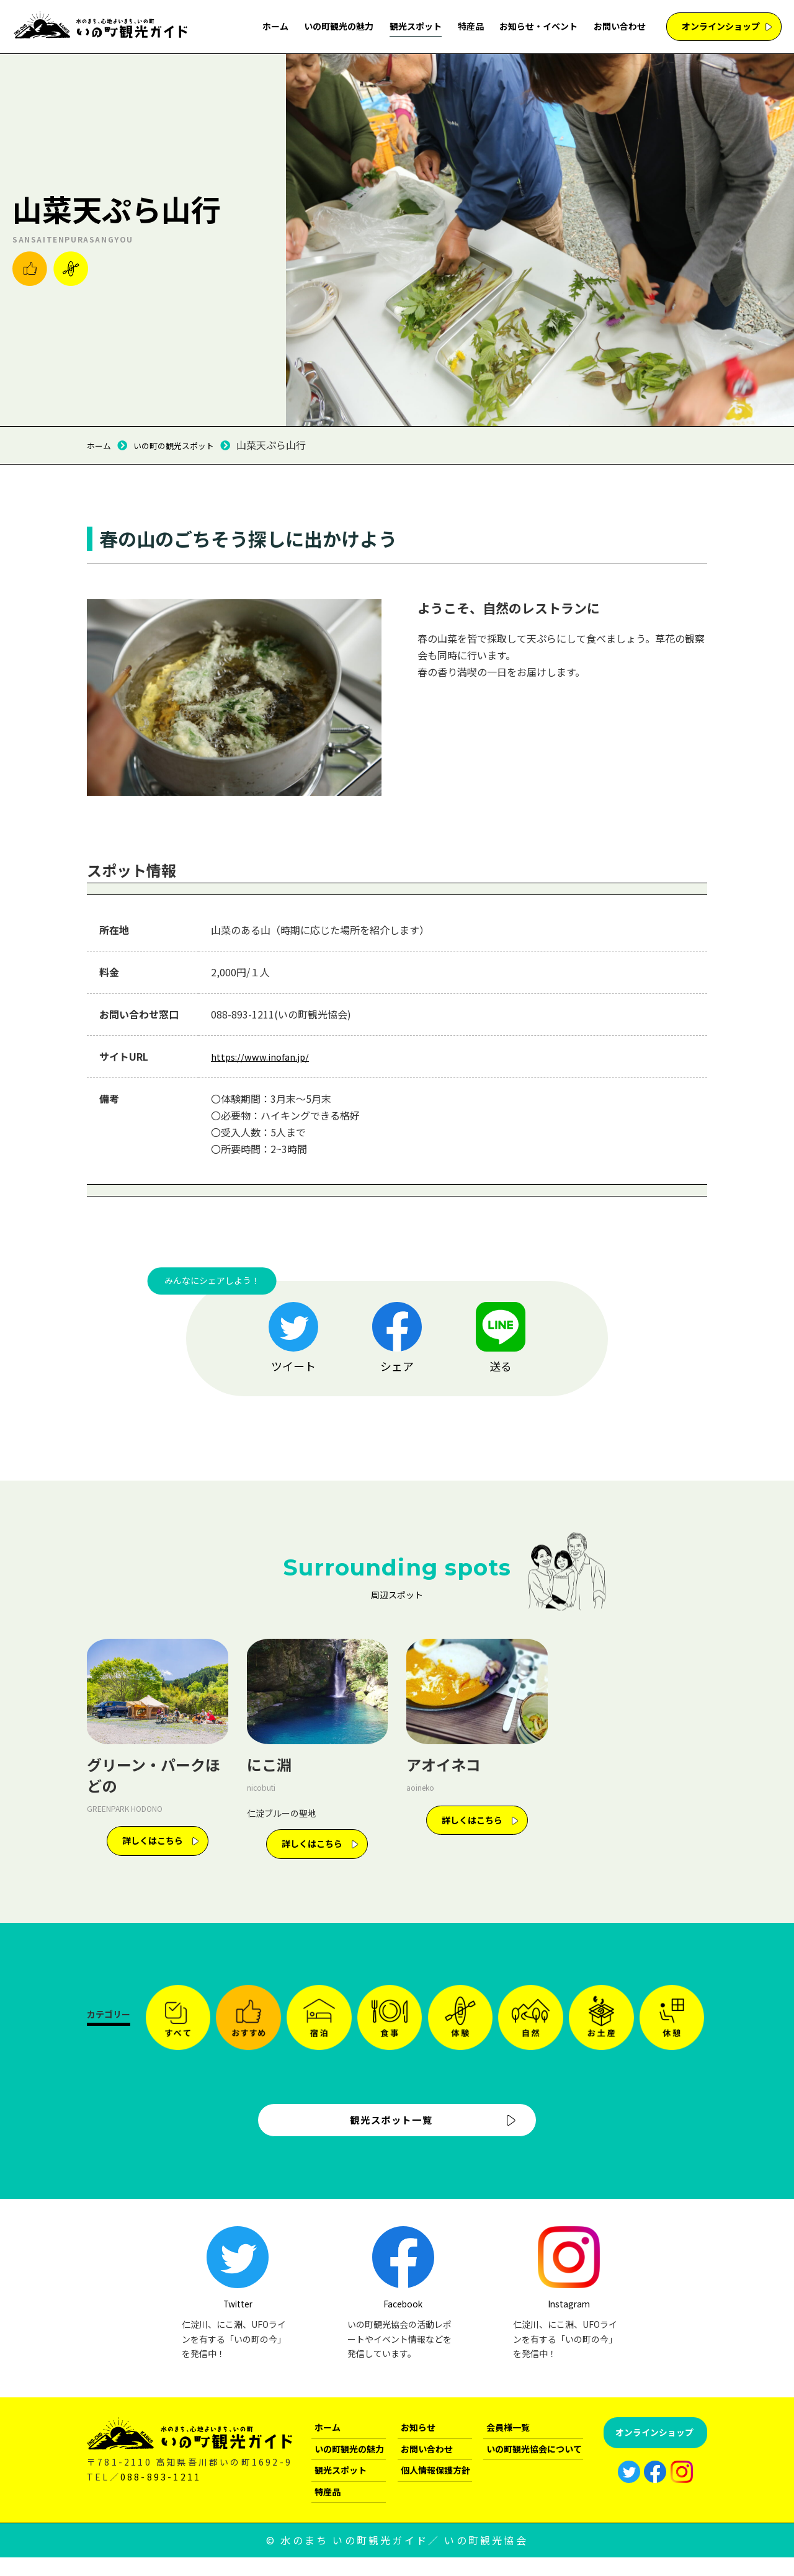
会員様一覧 (508, 2445)
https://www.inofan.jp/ (263, 1056)
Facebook (464, 2286)
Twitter (302, 2286)
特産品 (471, 26)
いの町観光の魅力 (338, 26)
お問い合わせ (620, 26)
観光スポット (416, 26)
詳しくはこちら (152, 1840)
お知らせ (418, 2445)
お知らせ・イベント (538, 26)
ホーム (275, 26)
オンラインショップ (721, 26)
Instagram (626, 2286)
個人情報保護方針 (435, 2488)
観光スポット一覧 (388, 2128)
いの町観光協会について (534, 2467)
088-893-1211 (160, 2495)
